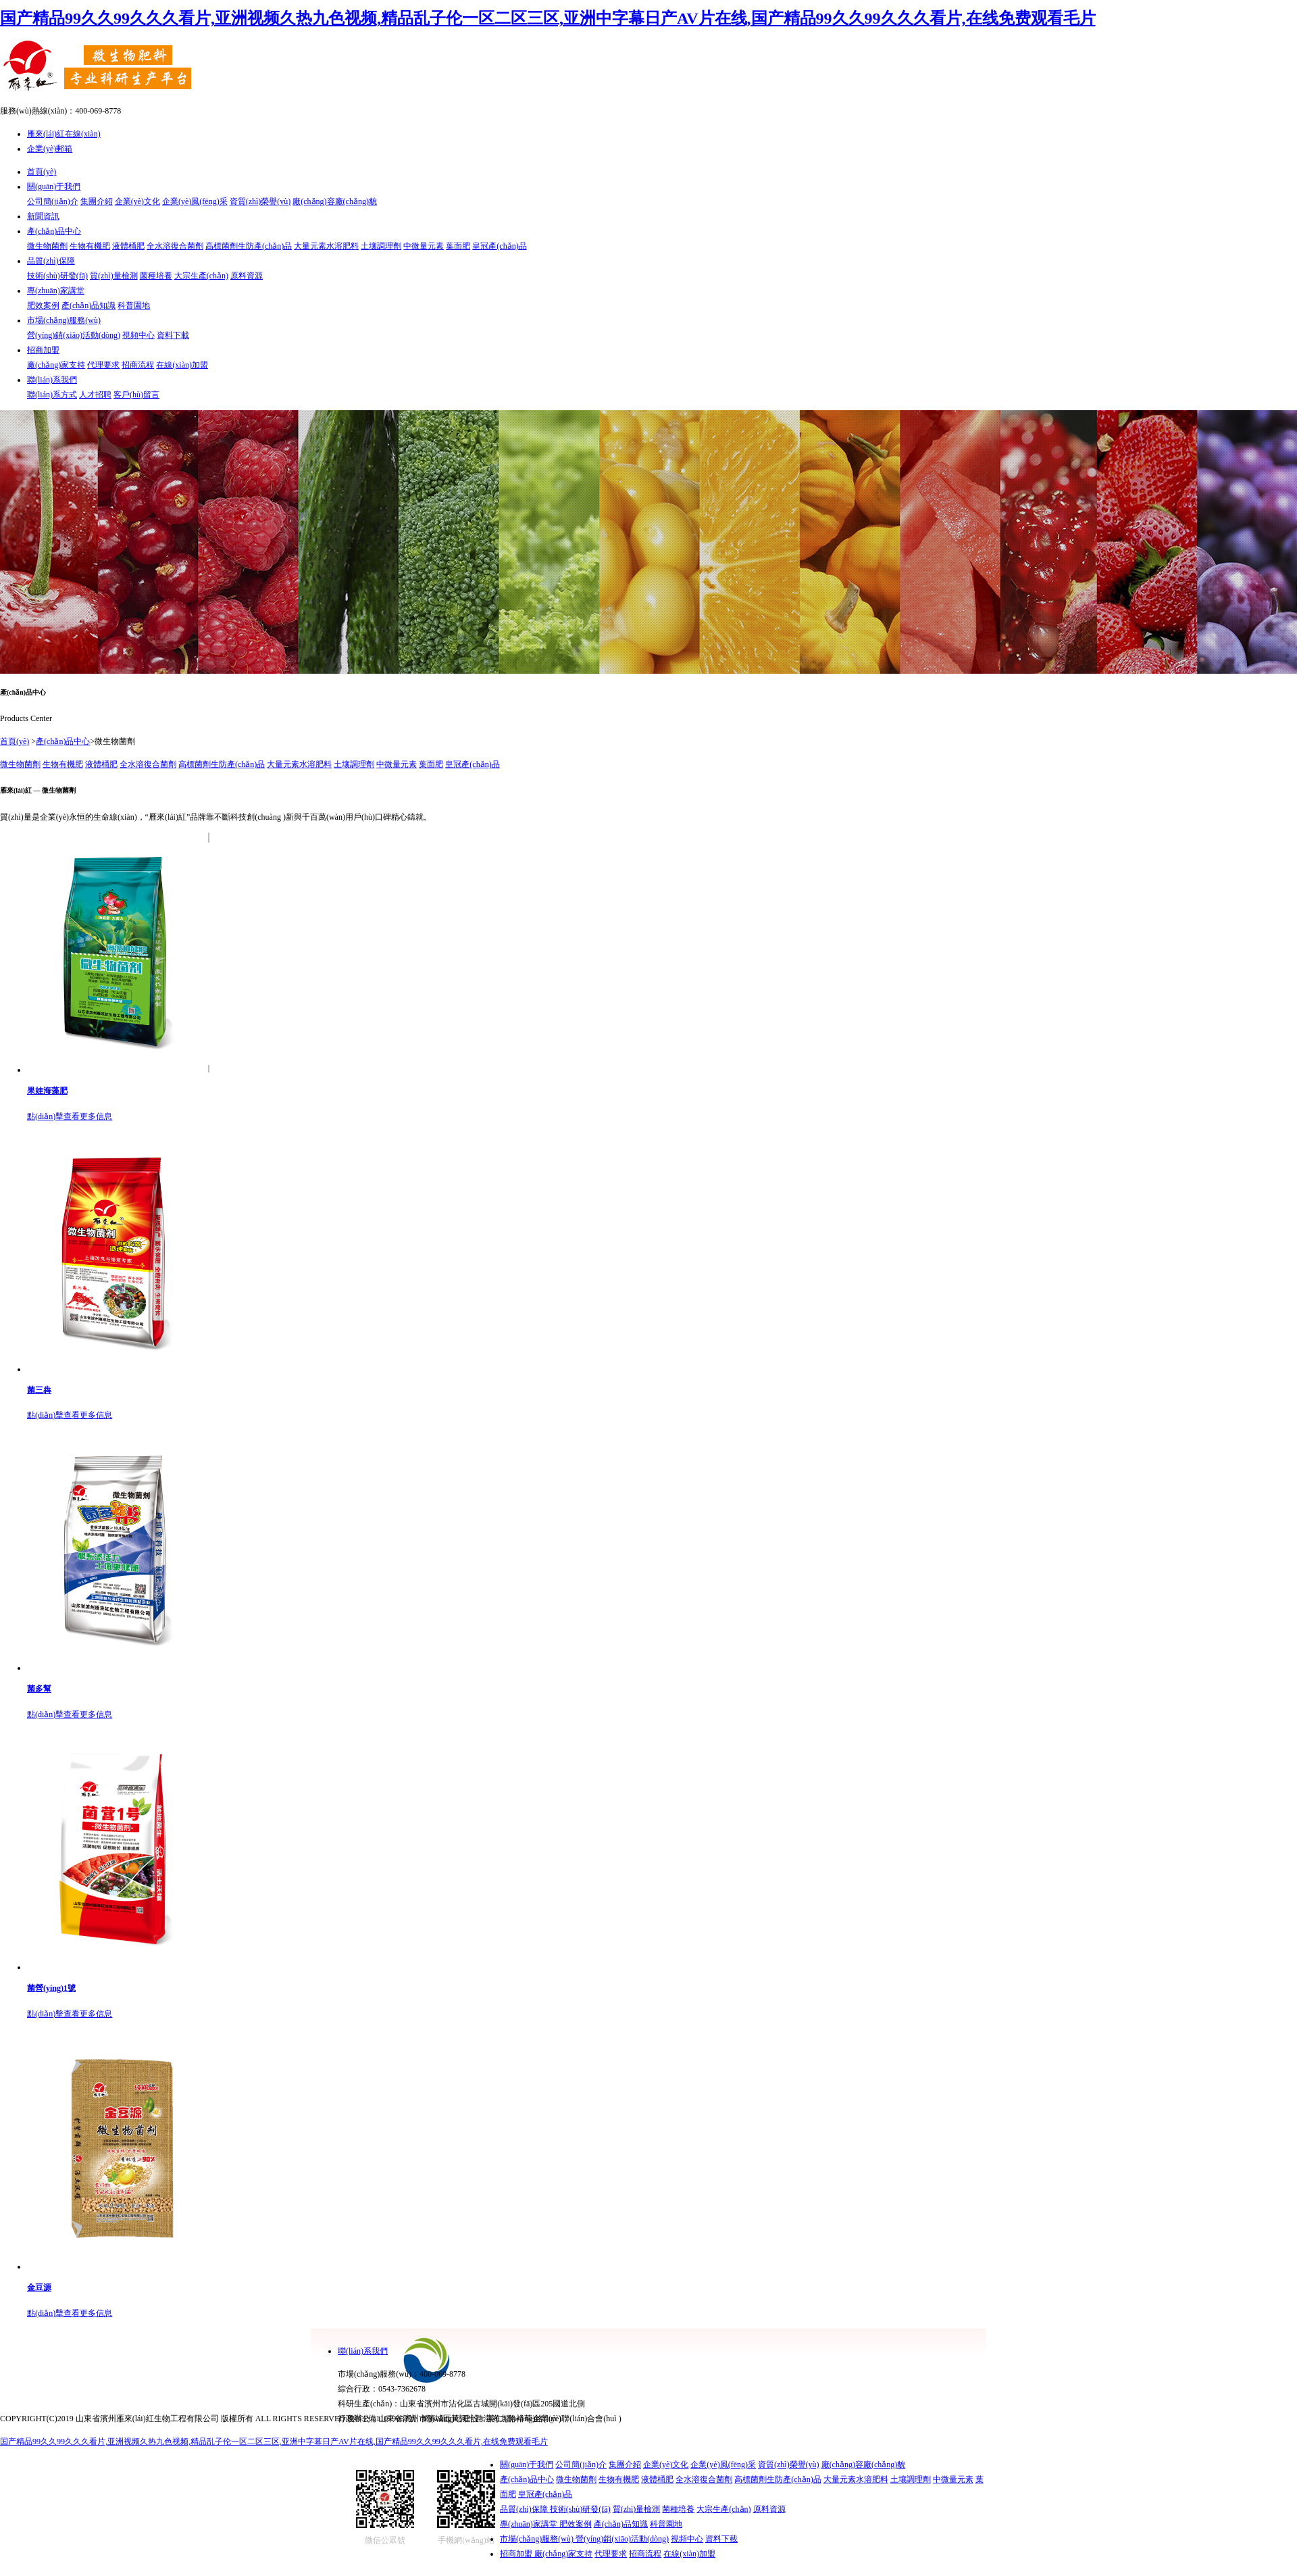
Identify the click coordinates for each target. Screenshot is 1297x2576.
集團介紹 (96, 201)
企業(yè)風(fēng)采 (195, 201)
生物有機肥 (90, 246)
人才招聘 (95, 394)
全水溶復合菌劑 (175, 246)
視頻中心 (138, 335)
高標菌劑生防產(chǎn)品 (248, 246)
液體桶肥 (128, 246)
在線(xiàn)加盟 (182, 365)
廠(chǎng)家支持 (56, 365)
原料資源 (246, 275)
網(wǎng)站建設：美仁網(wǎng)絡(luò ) (491, 2418)
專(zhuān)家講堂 (55, 290)
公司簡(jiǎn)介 (52, 201)
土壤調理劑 (381, 246)
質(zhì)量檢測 (114, 275)
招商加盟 (43, 350)
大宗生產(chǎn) (201, 275)
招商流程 (138, 365)
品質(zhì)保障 (51, 261)
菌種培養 (156, 275)
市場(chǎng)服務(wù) (64, 320)
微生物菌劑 (47, 246)
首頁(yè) (41, 171)
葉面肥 (458, 246)
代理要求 (103, 365)
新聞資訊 (43, 216)
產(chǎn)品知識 (88, 305)
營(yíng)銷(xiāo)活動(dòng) (73, 335)
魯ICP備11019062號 (381, 2418)
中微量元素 (423, 246)
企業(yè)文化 (137, 201)
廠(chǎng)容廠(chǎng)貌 (335, 201)
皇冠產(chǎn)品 (499, 246)
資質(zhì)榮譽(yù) (260, 201)
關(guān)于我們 (53, 186)
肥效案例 (43, 305)
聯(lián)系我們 (52, 380)
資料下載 (173, 335)
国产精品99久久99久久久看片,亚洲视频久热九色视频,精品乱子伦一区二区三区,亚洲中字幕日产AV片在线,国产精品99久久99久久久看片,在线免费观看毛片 (548, 18)
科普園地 (134, 305)
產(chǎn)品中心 (54, 231)
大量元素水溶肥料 (326, 246)
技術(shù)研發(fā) (57, 275)
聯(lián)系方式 (52, 394)
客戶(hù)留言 (136, 394)
